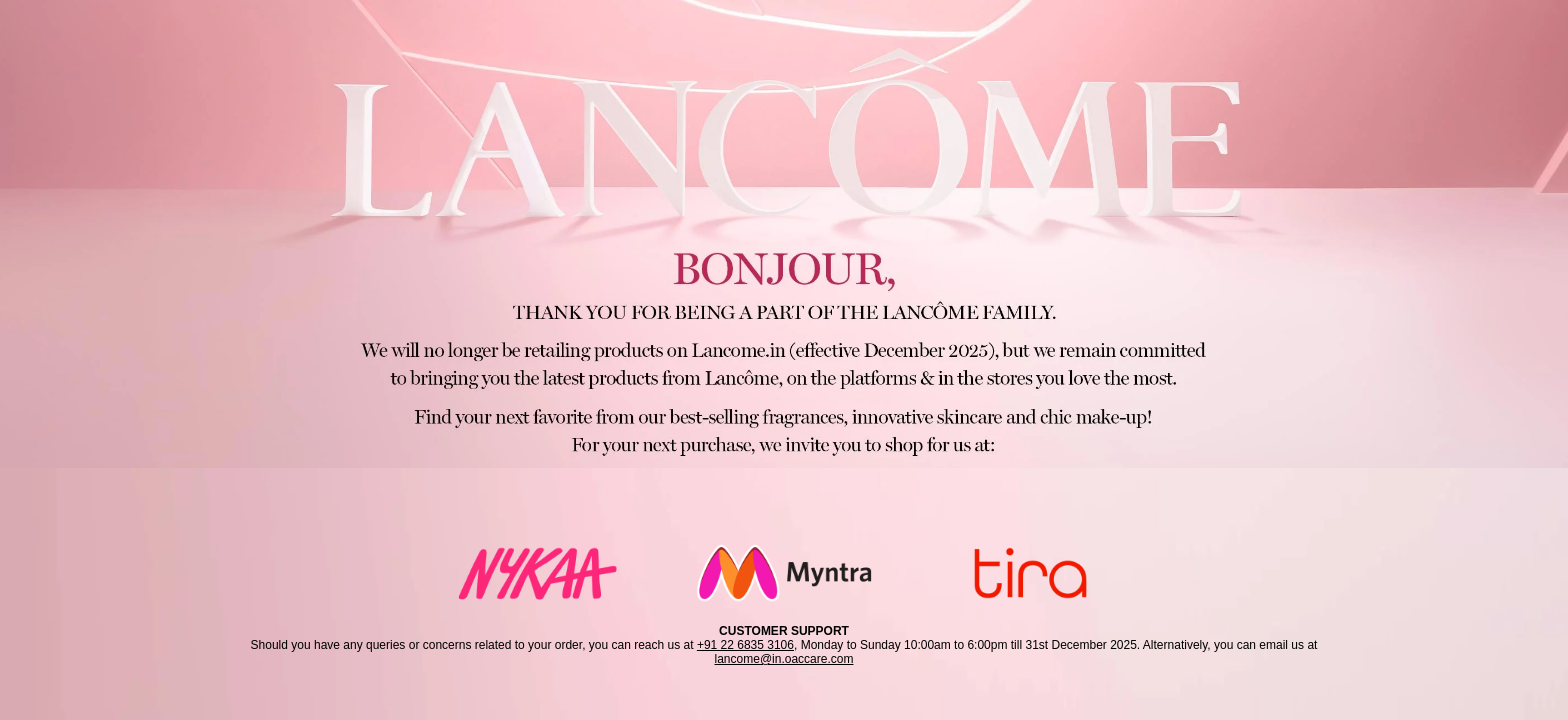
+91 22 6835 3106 (745, 645)
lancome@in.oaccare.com (784, 659)
